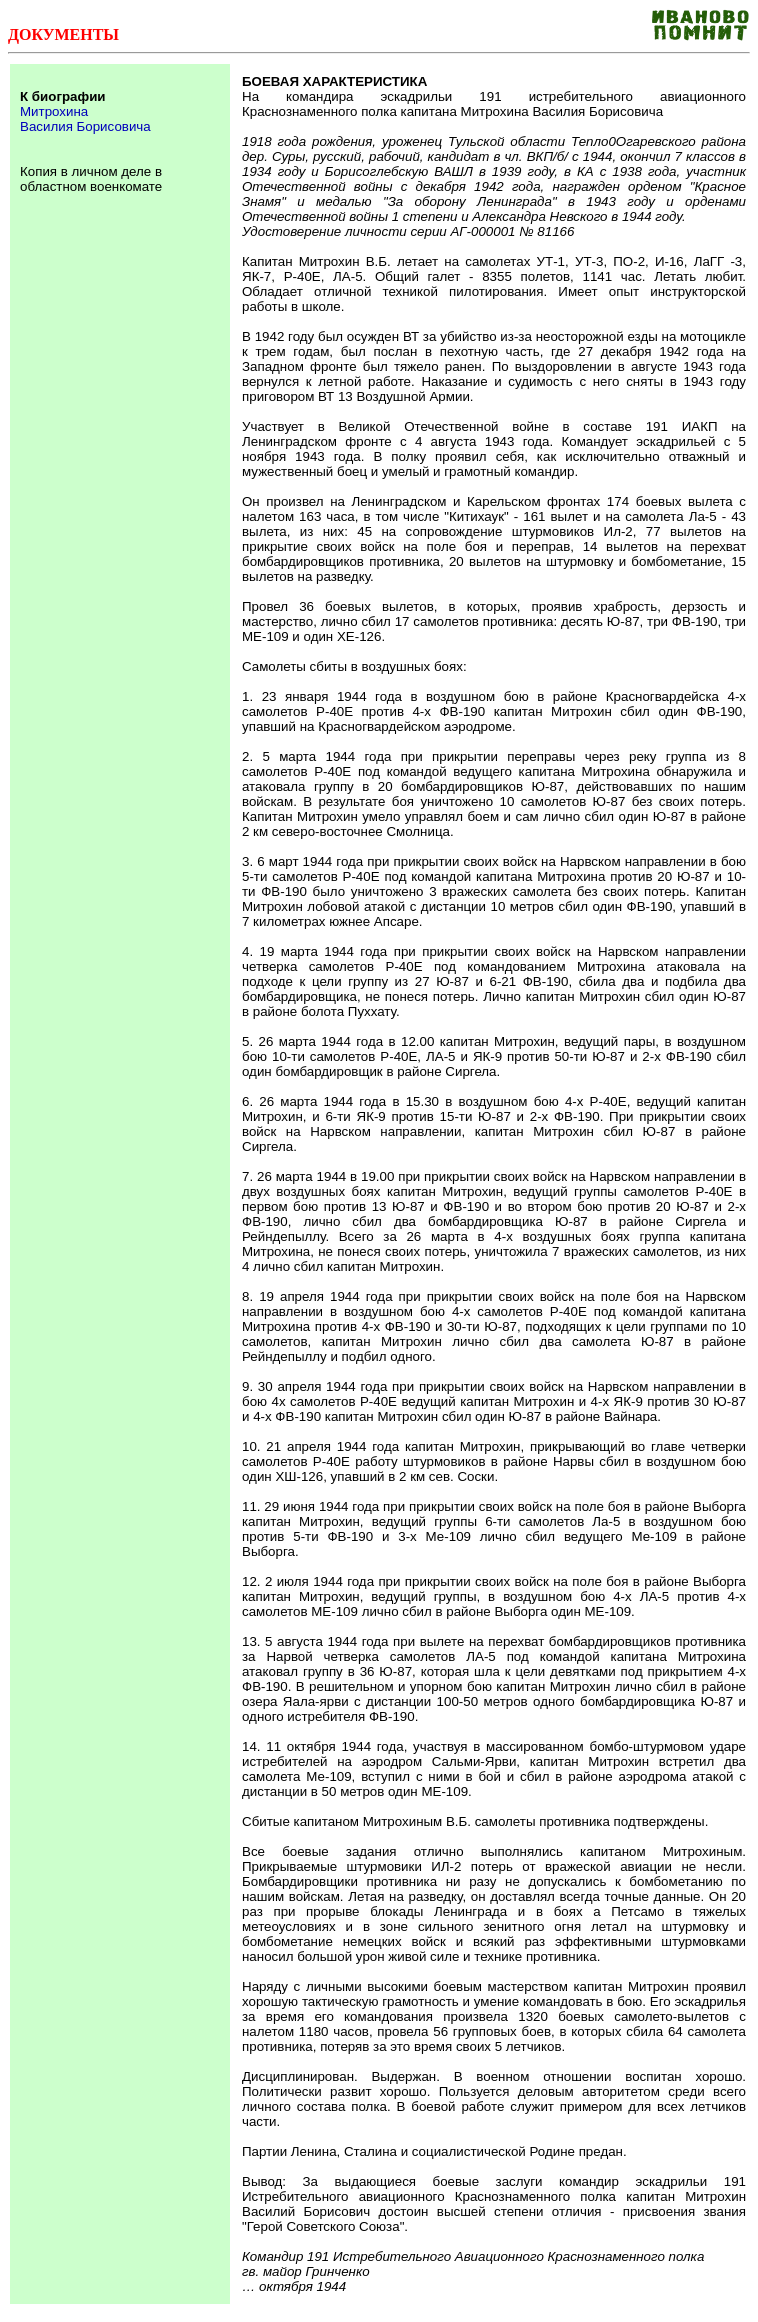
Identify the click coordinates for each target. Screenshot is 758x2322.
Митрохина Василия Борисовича (85, 119)
